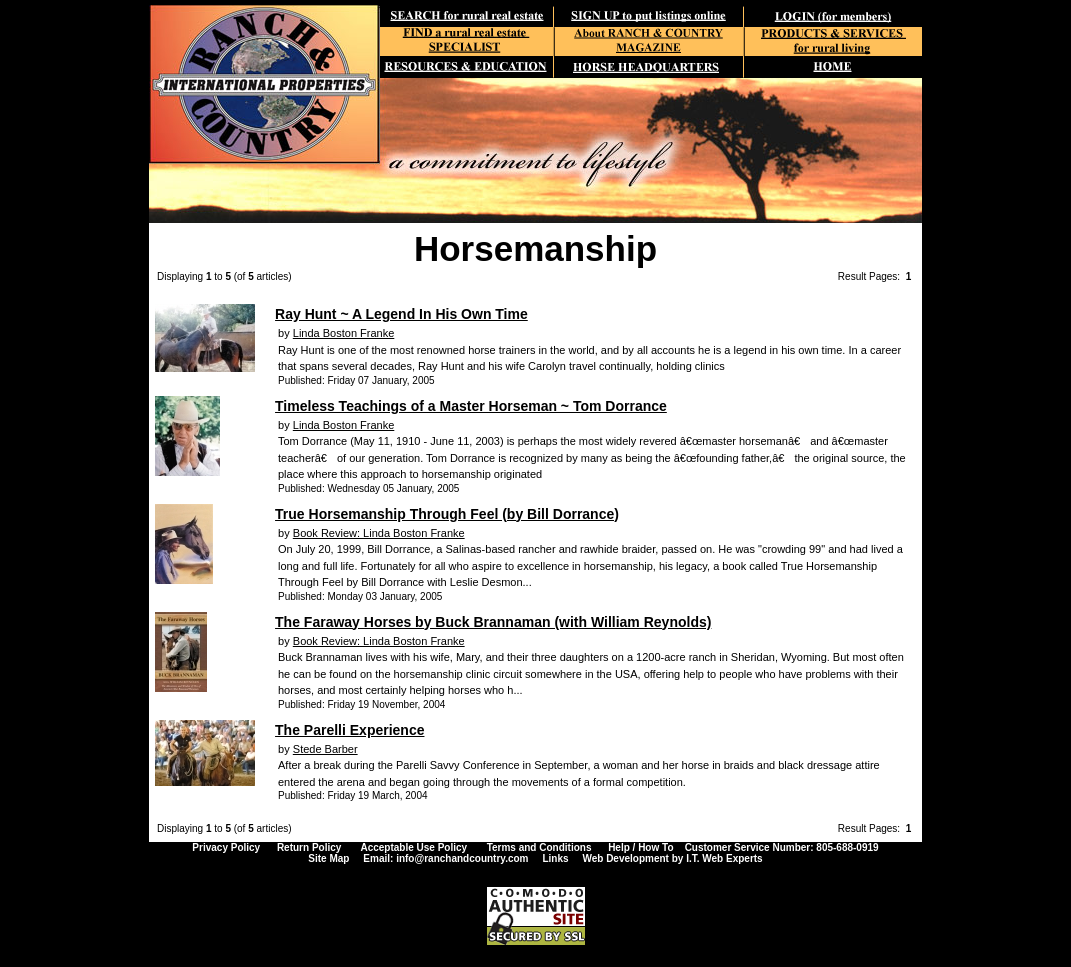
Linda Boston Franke (344, 333)
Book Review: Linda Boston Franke (379, 533)
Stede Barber (325, 749)
